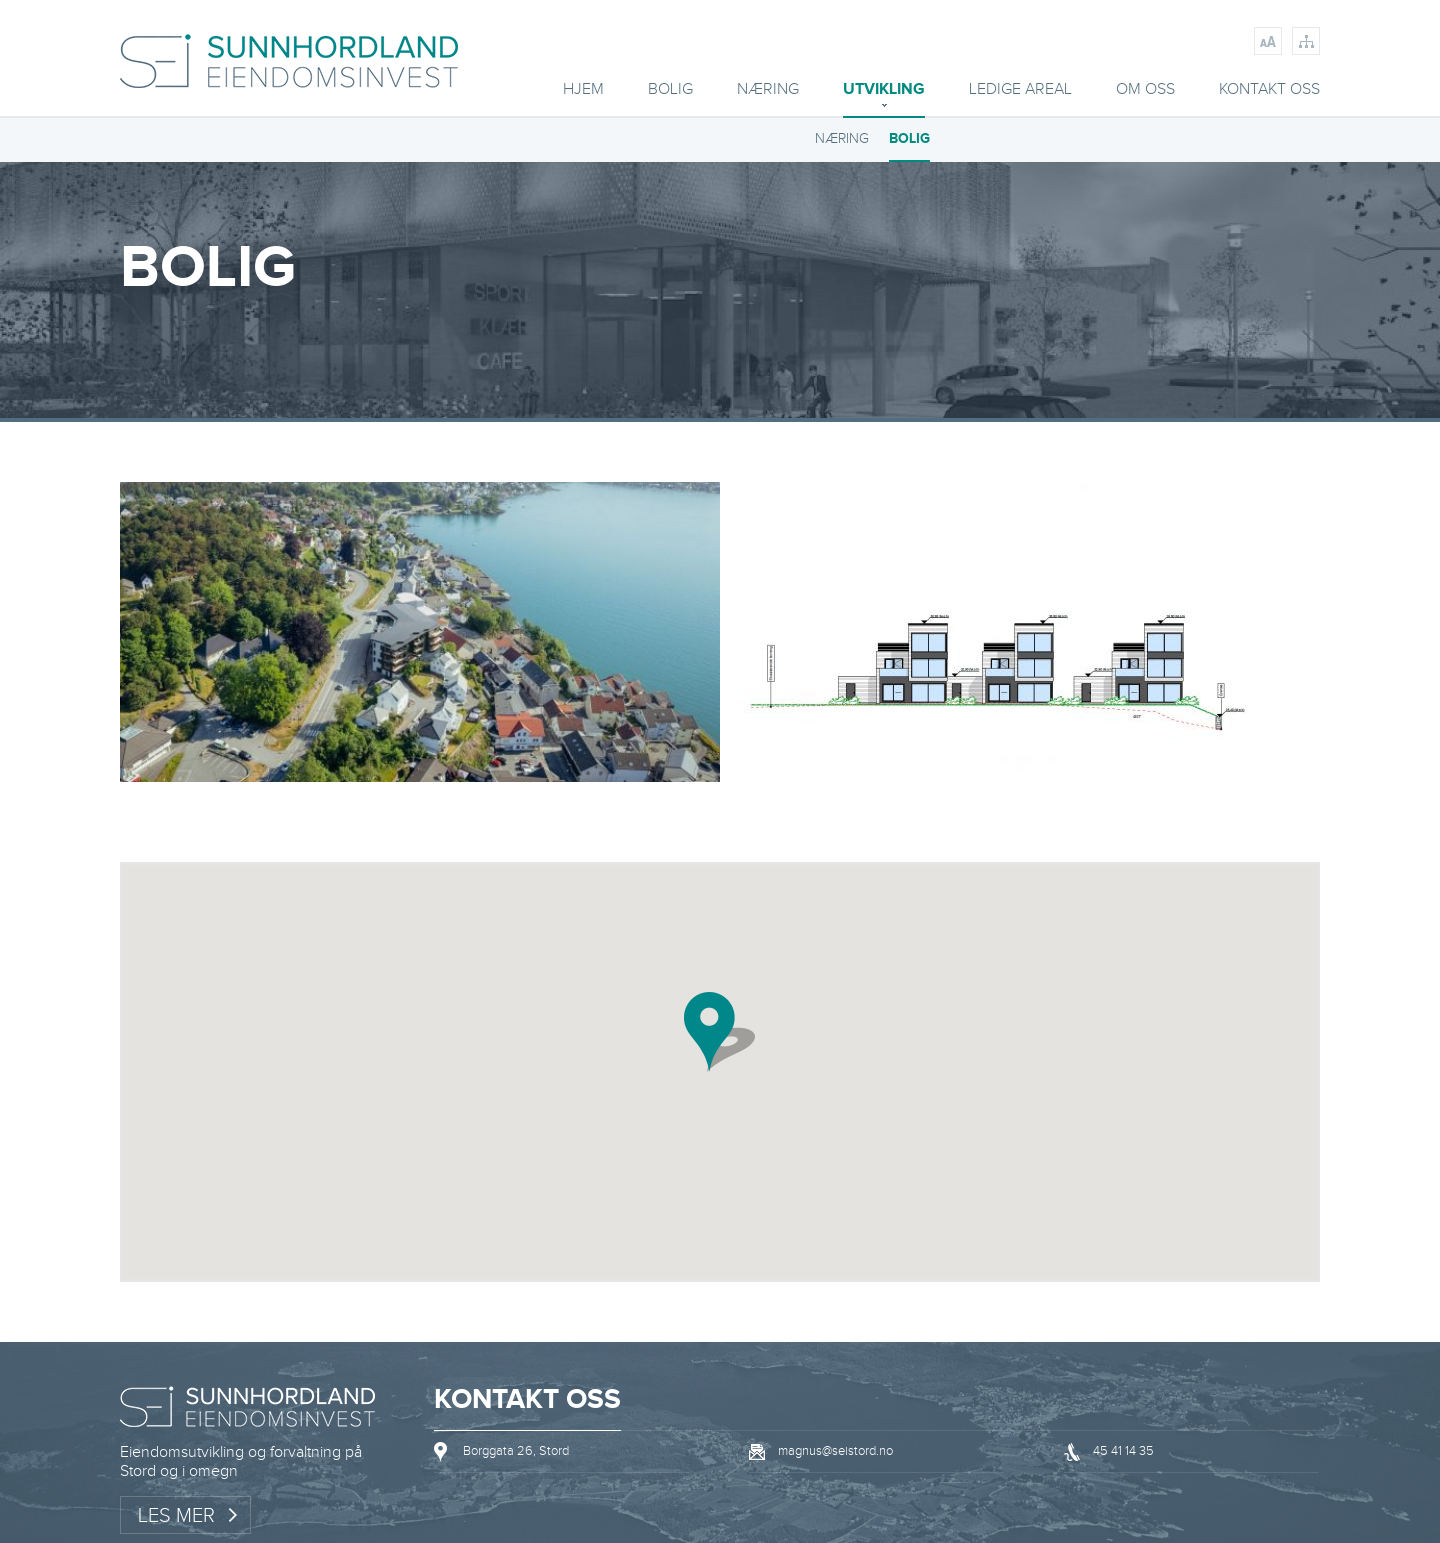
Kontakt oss (1269, 90)
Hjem (583, 90)
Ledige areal (1020, 90)
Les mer (176, 1516)
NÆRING (842, 139)
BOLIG (670, 90)
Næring (768, 90)
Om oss (1145, 90)
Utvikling (884, 90)
